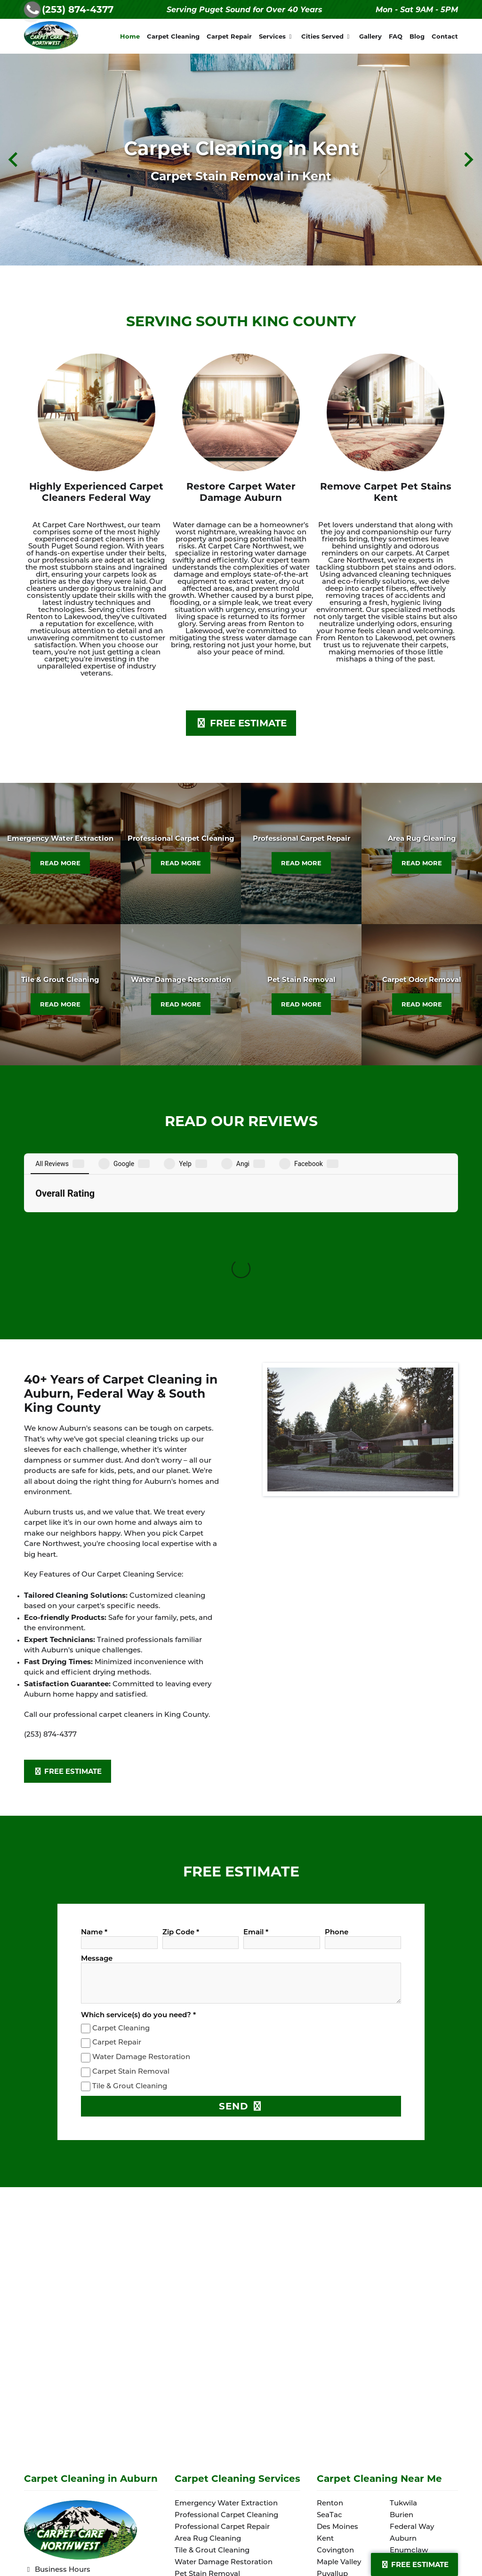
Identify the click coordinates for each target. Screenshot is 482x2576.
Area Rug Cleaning (208, 2376)
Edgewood (409, 2459)
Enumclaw (409, 2388)
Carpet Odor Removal (213, 2423)
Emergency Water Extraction (226, 2341)
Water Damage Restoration (141, 1895)
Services (276, 36)
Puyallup (332, 2411)
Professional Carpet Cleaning (226, 2353)
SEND (241, 1943)
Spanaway (408, 2435)
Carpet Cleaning (173, 36)
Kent (325, 2376)
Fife (323, 2447)
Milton (401, 2400)
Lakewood (335, 2423)
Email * (255, 1770)
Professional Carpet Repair (222, 2364)
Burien (401, 2353)
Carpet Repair (229, 36)
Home (130, 36)
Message (96, 1796)
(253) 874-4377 (77, 9)
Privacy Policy (54, 2498)
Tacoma (404, 2411)
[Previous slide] (14, 159)
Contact (445, 36)
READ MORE (60, 863)
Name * (94, 1770)
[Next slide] (467, 159)
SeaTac (329, 2353)
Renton (330, 2341)
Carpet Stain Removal (130, 1909)
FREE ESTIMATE (241, 723)
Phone (336, 1770)
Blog (417, 36)
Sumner (404, 2423)
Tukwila (403, 2341)
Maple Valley (339, 2400)
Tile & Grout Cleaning (129, 1924)
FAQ (395, 36)
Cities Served (326, 36)
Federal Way (412, 2364)
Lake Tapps (410, 2447)
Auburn (403, 2376)
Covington (335, 2388)
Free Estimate (414, 2564)
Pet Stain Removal (207, 2411)
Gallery (370, 36)
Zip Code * (180, 1770)
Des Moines (337, 2364)
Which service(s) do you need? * (138, 1853)
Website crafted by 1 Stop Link (83, 2523)
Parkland (333, 2435)
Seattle (329, 2459)
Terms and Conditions (68, 2510)
